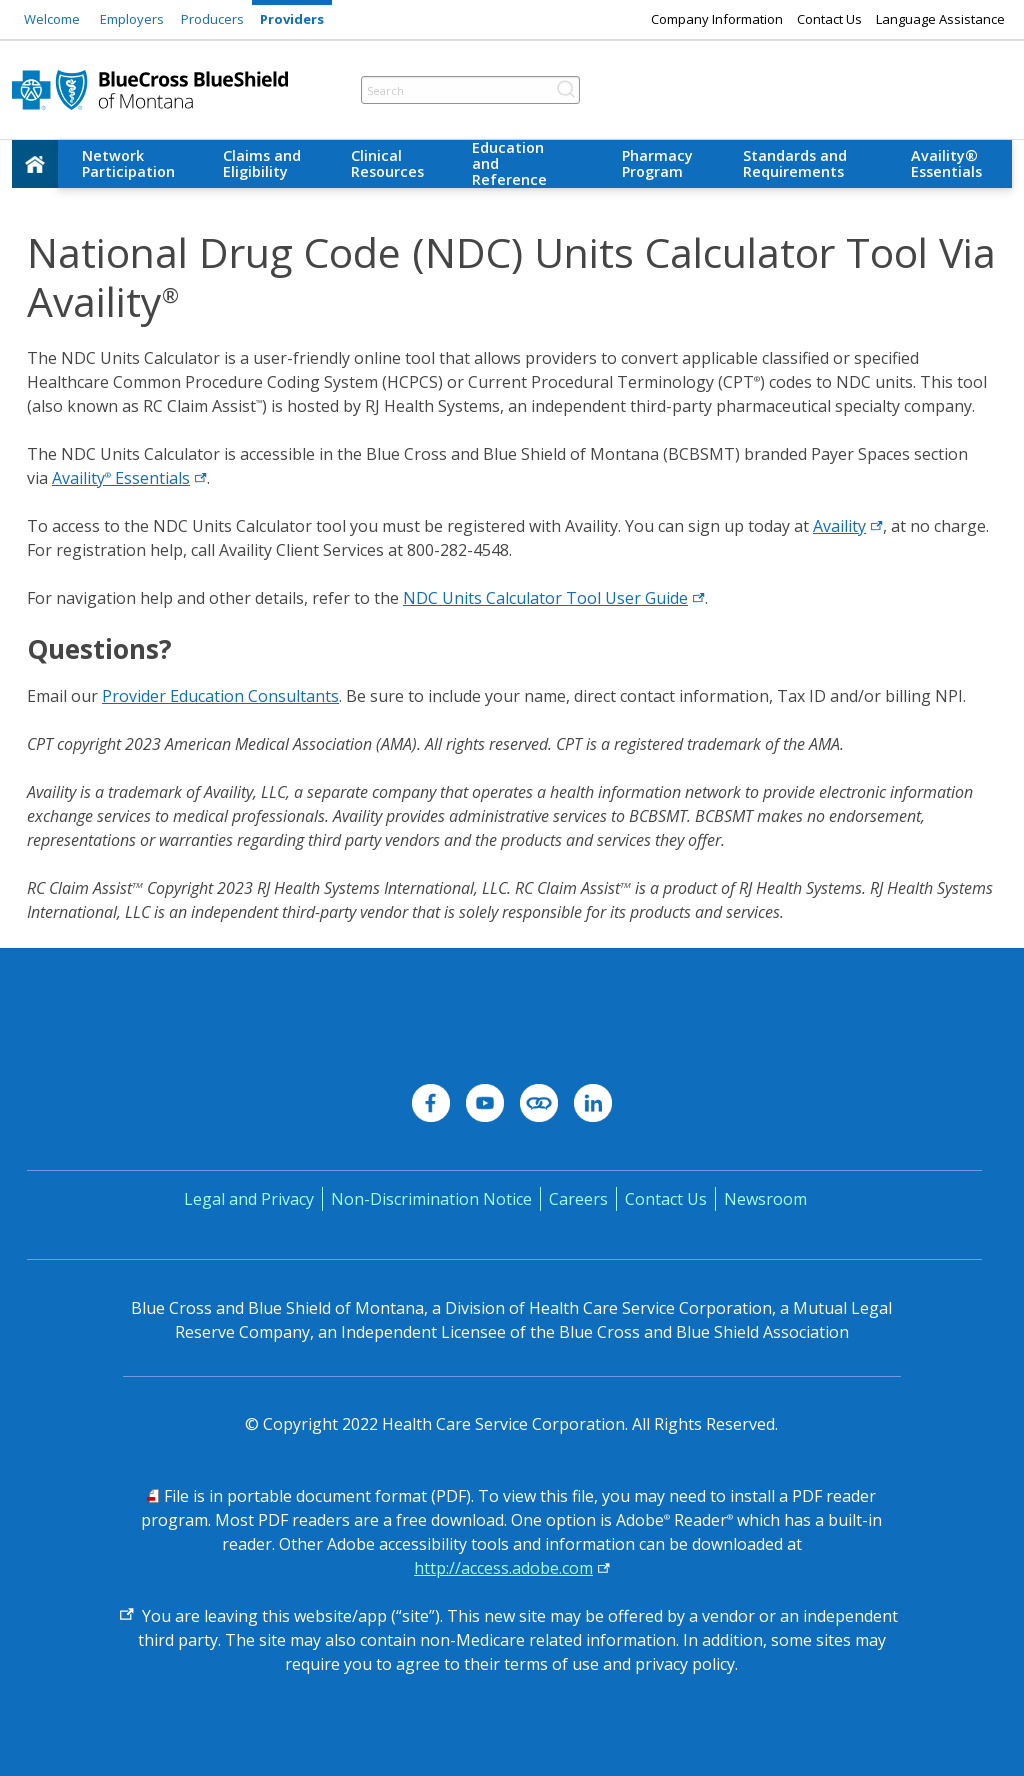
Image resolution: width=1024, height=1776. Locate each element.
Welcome (52, 19)
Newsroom (765, 1199)
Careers (578, 1199)
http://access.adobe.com (503, 1568)
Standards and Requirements (795, 163)
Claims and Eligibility (262, 163)
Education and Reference (509, 164)
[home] (35, 164)
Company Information (717, 19)
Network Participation (128, 163)
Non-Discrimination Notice (431, 1199)
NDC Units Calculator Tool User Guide (554, 598)
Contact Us (829, 19)
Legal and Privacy (249, 1199)
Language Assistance (940, 19)
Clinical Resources (387, 163)
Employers (132, 19)
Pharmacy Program (657, 163)
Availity (848, 526)
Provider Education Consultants (220, 696)
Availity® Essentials (946, 163)
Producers (212, 19)
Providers (292, 19)
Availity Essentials (129, 478)
